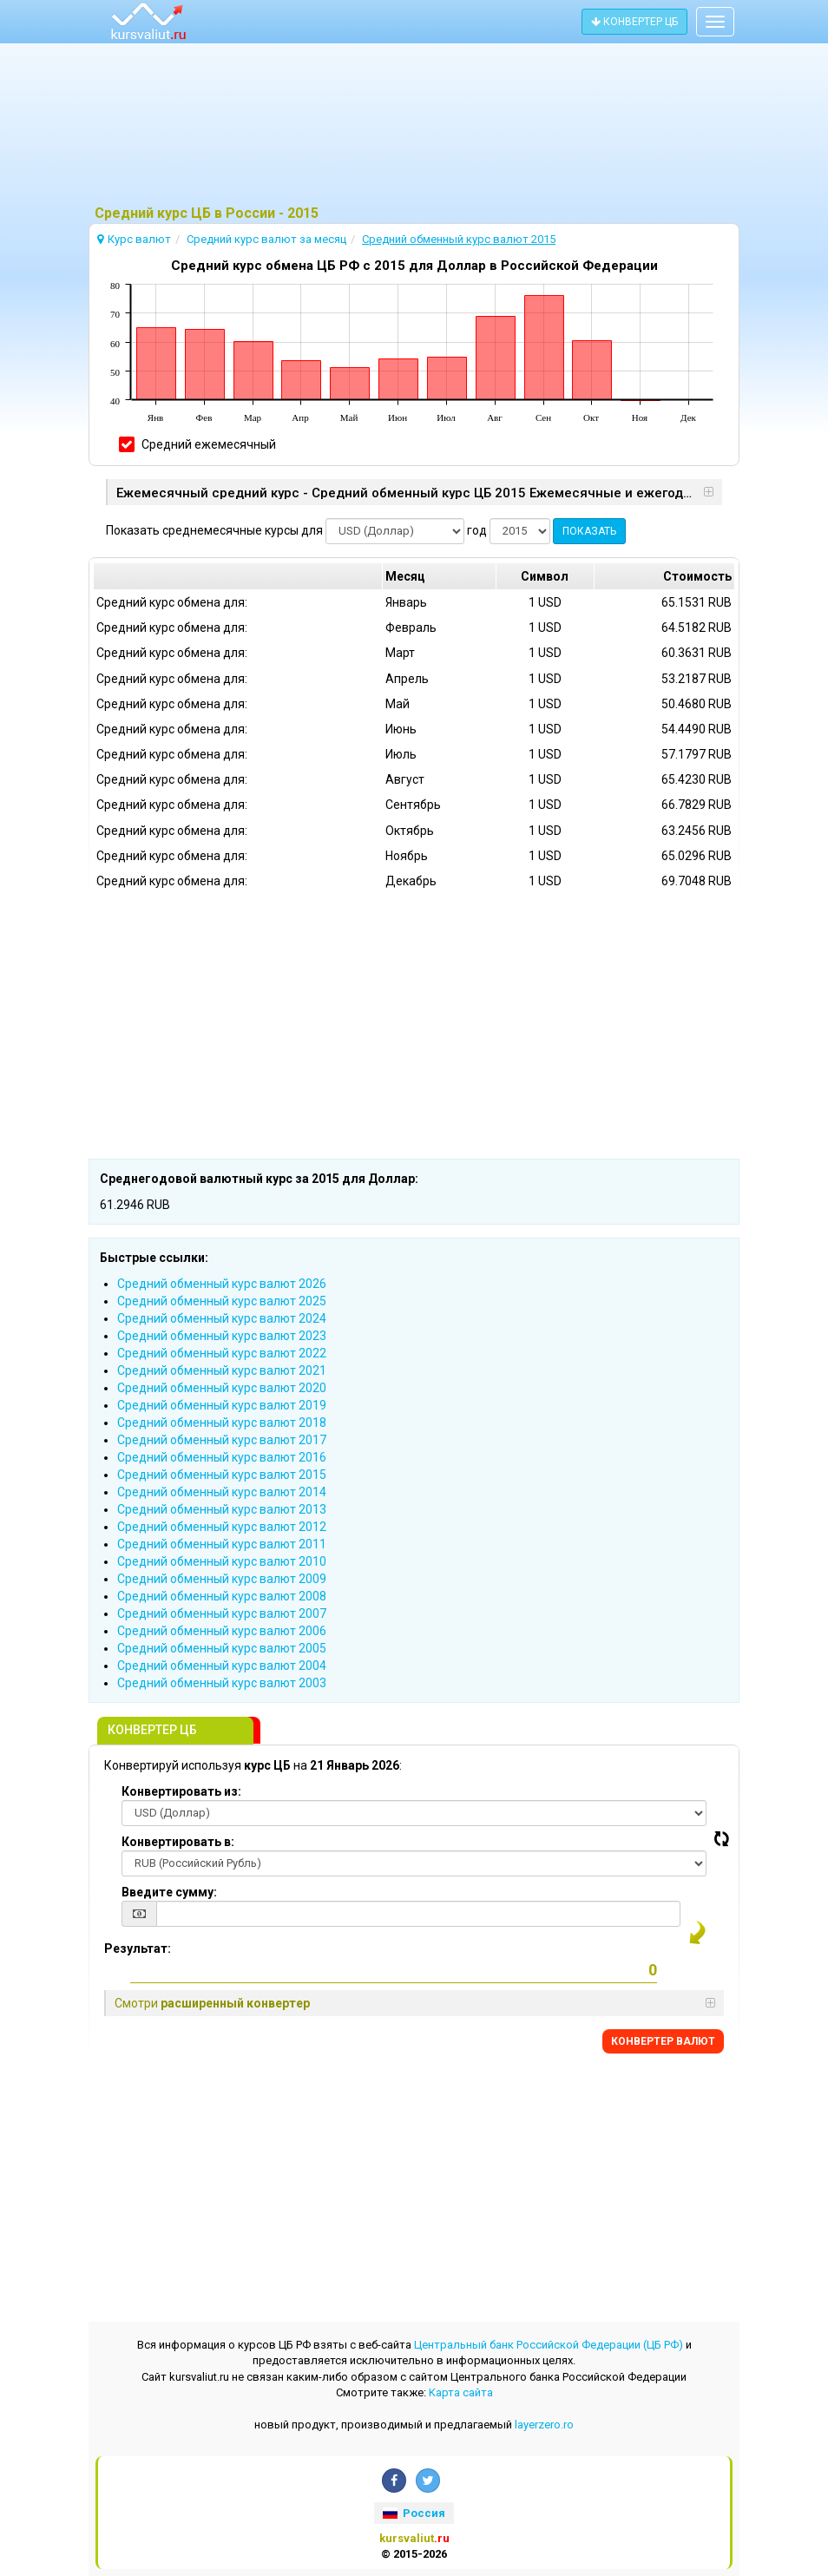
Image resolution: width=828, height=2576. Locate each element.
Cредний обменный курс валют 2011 (221, 1544)
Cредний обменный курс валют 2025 (221, 1301)
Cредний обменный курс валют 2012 (221, 1527)
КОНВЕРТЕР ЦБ (634, 22)
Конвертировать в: (178, 1842)
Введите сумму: (169, 1892)
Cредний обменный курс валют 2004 (221, 1665)
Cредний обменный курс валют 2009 (221, 1579)
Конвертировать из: (181, 1791)
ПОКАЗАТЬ (589, 531)
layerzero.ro (544, 2424)
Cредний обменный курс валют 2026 (221, 1284)
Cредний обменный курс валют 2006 (221, 1631)
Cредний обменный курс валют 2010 (221, 1561)
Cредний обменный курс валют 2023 (221, 1336)
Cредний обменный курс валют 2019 (221, 1405)
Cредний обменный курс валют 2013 (221, 1509)
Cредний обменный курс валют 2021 (221, 1370)
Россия (414, 2513)
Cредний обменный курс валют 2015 (221, 1475)
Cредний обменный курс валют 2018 (221, 1422)
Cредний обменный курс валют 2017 (221, 1440)
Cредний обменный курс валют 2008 (221, 1596)
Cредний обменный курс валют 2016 (221, 1457)
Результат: (137, 1948)
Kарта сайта (461, 2392)
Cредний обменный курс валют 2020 (221, 1388)
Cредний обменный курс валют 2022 (221, 1353)
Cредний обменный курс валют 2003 (221, 1683)
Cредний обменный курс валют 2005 (221, 1648)
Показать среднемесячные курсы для (214, 530)
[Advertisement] (414, 126)
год (477, 530)
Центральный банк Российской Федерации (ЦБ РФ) (548, 2344)
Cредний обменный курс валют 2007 (221, 1613)
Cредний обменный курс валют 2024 (221, 1318)
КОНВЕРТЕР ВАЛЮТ (663, 2041)
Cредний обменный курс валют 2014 (221, 1492)
